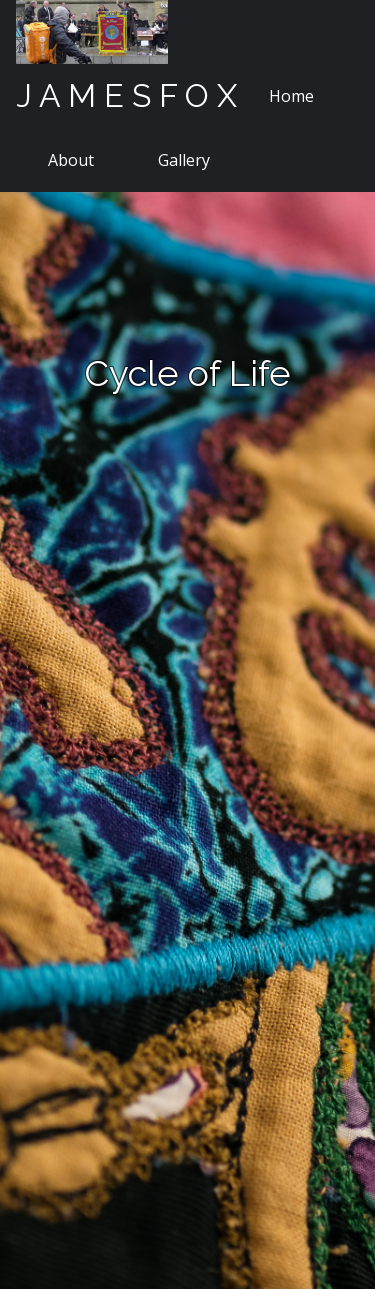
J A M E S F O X (126, 95)
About (71, 160)
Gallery (184, 160)
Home (291, 96)
